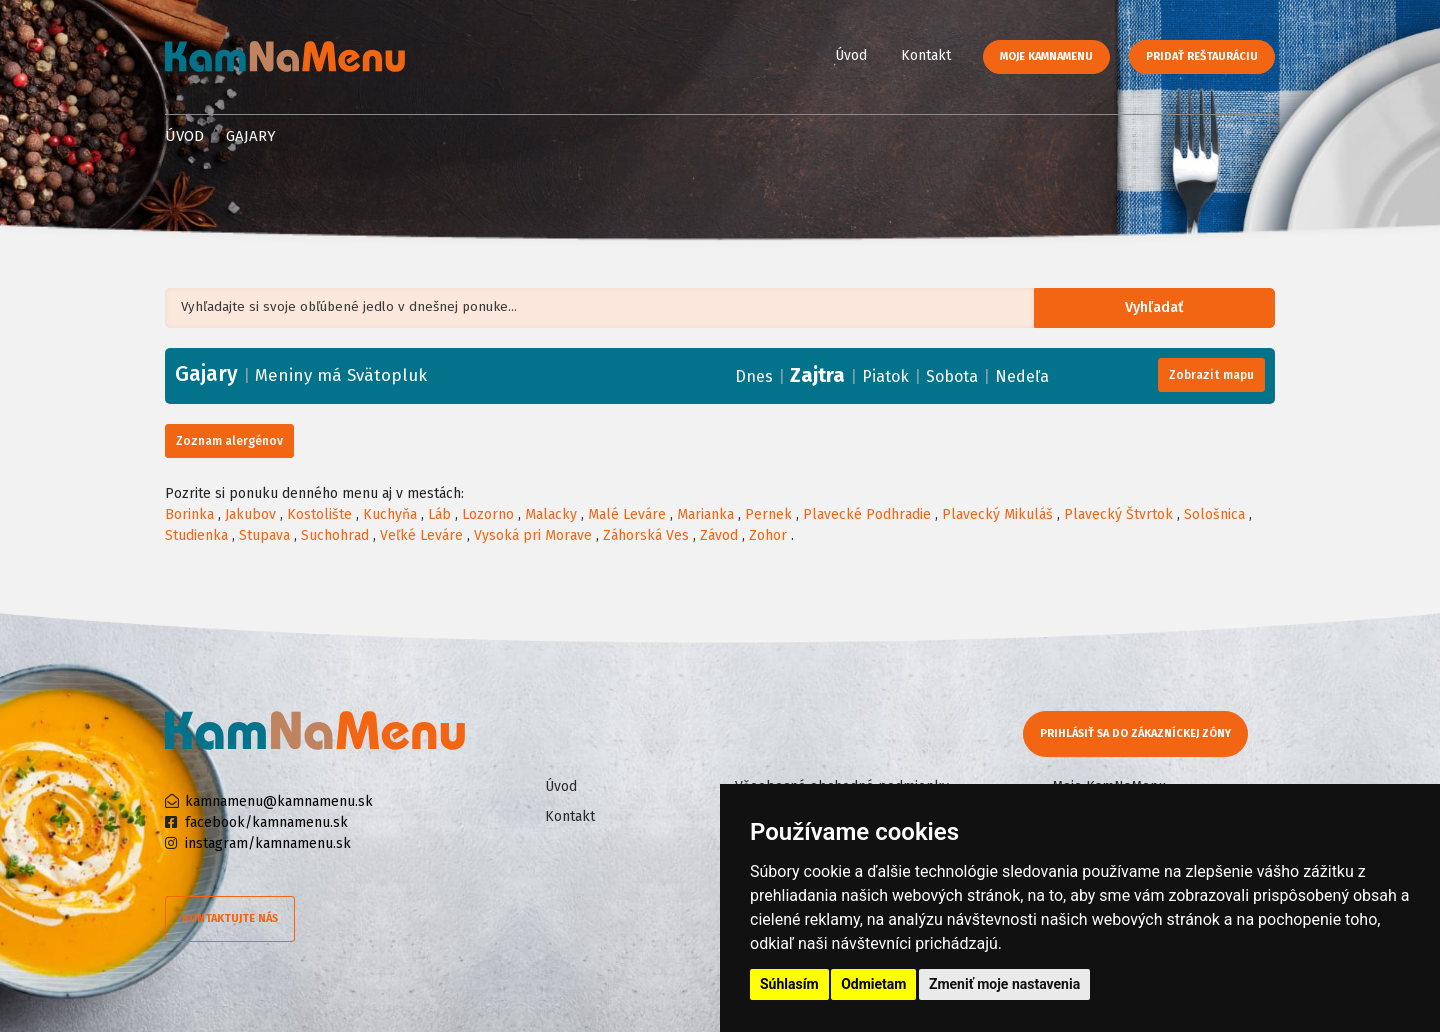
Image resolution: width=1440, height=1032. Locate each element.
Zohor (768, 535)
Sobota (952, 376)
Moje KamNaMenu (1046, 56)
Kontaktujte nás (230, 918)
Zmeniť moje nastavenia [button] (1004, 984)
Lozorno (488, 514)
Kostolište (319, 514)
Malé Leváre (627, 514)
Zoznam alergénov (229, 441)
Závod (719, 535)
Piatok (885, 376)
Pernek (768, 514)
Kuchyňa (390, 514)
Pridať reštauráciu (1202, 56)
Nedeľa (1022, 376)
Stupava (264, 535)
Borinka (189, 514)
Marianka (705, 514)
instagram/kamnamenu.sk (268, 843)
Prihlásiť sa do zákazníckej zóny (1137, 733)
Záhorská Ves (646, 535)
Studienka (196, 535)
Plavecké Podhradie (867, 514)
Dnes (754, 376)
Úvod (851, 55)
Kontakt (926, 55)
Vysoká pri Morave (533, 535)
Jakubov (250, 514)
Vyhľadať (1164, 308)
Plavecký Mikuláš (997, 514)
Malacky (551, 514)
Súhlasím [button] (789, 984)
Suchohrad (335, 535)
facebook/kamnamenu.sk (266, 822)
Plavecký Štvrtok (1118, 514)
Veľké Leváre (421, 535)
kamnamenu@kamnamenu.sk (279, 801)
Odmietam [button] (873, 984)
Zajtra (817, 375)
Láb (439, 514)
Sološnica (1214, 514)
